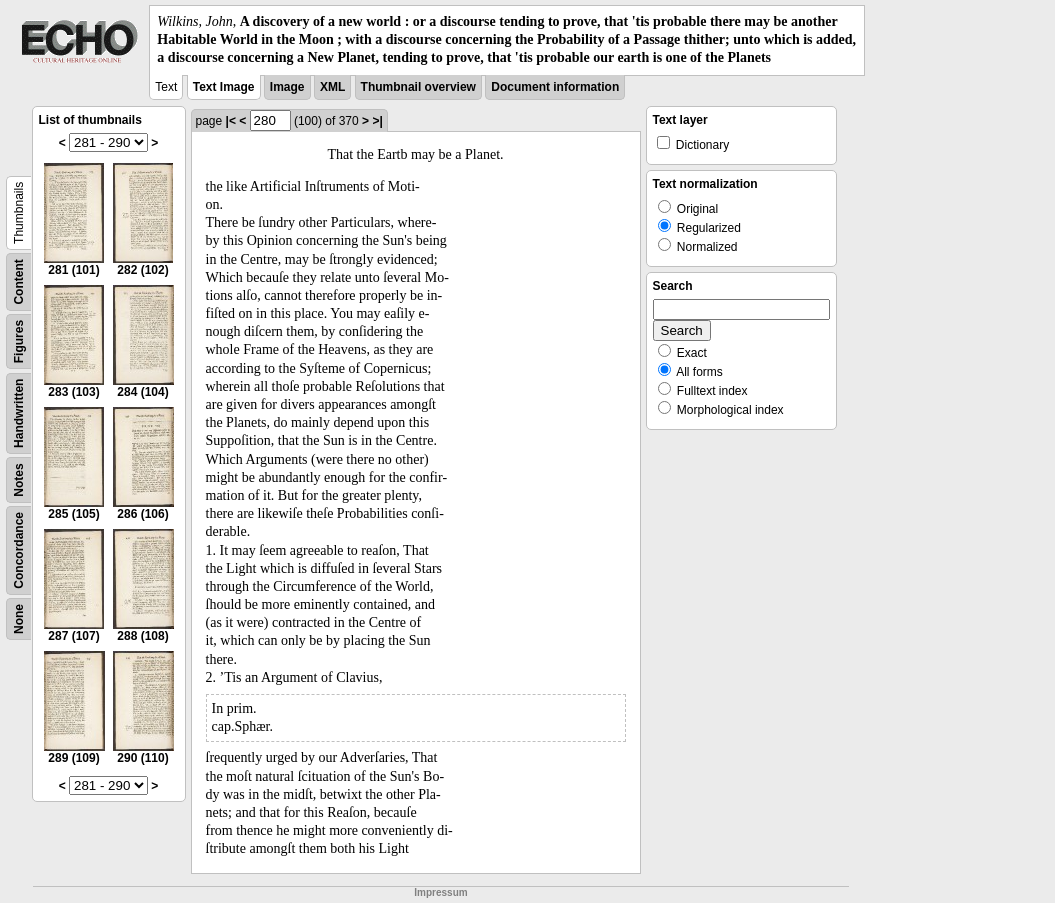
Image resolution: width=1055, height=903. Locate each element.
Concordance (19, 550)
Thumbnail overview (418, 87)
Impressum (440, 892)
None (19, 619)
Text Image (224, 87)
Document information (555, 87)
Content (19, 281)
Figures (19, 340)
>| (377, 121)
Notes (19, 479)
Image (287, 87)
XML (332, 87)
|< (231, 121)
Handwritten (19, 412)
